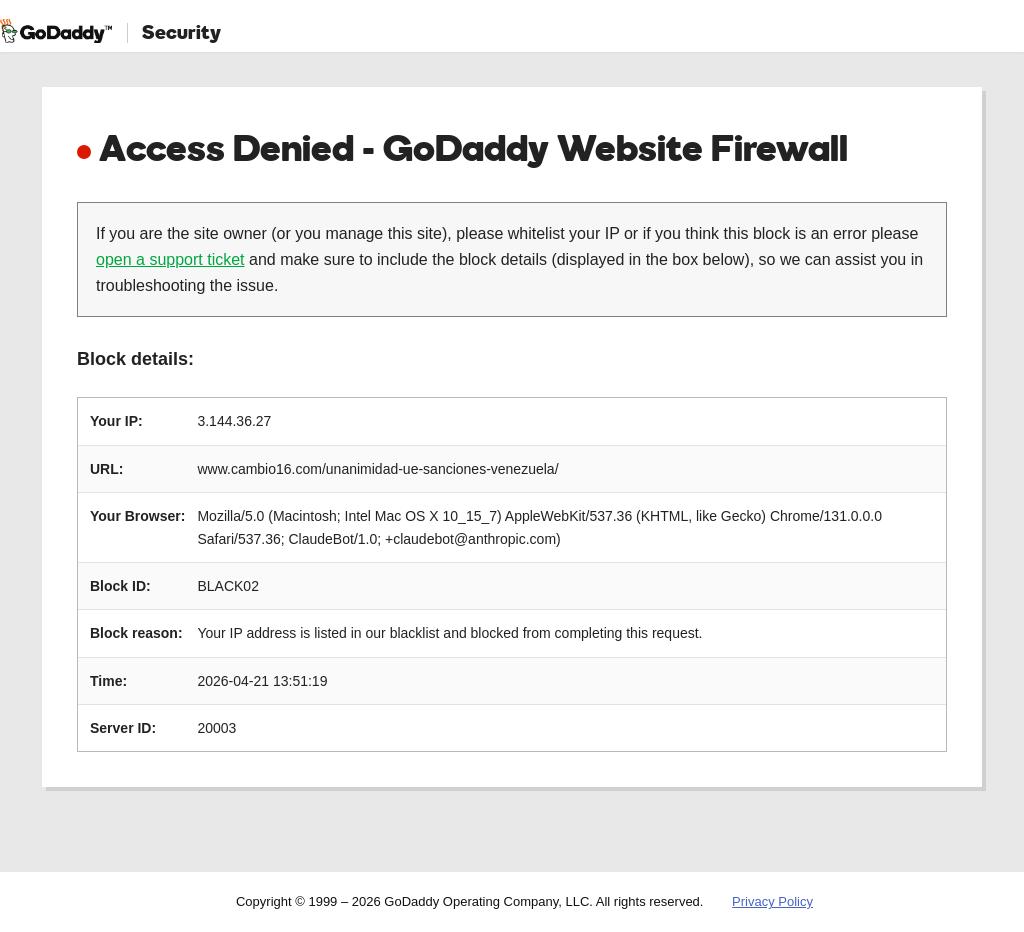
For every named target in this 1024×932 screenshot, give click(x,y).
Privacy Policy (772, 901)
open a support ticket (170, 259)
